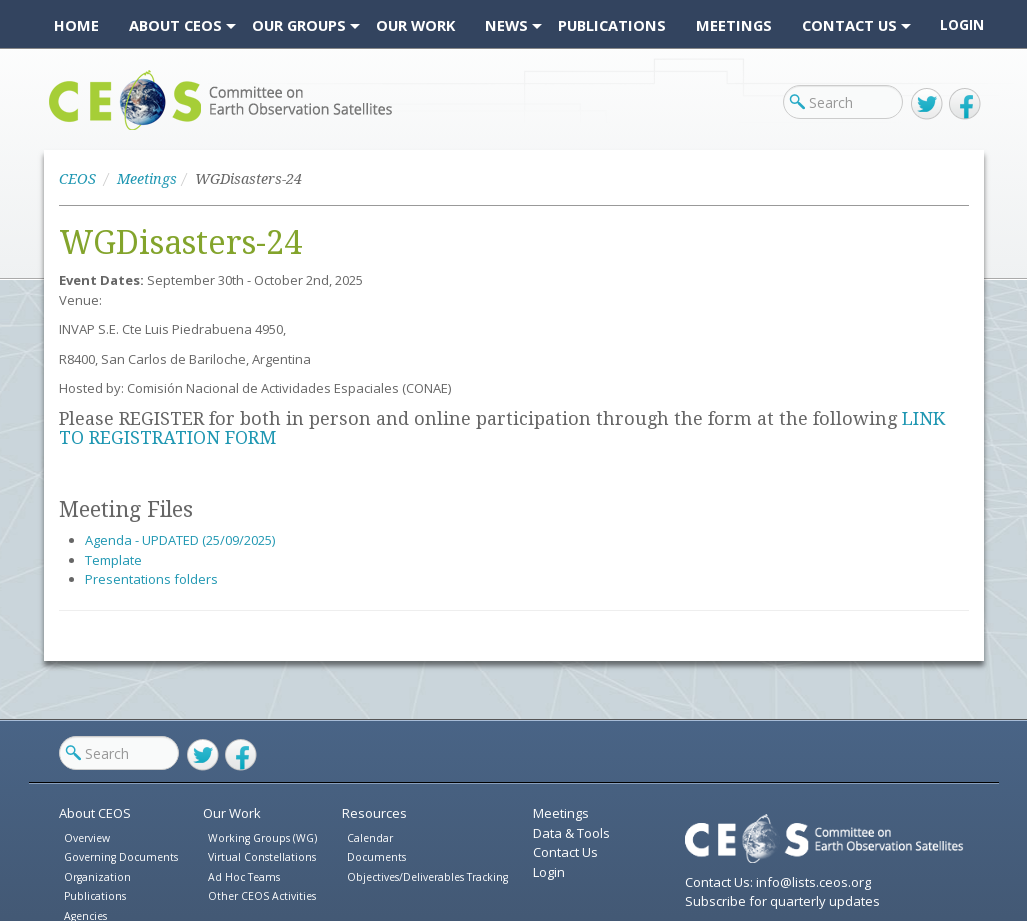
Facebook (965, 104)
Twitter (927, 104)
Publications (95, 896)
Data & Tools (571, 833)
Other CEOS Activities (262, 896)
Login (962, 25)
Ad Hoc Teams (244, 877)
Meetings (147, 179)
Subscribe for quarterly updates (782, 901)
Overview (87, 838)
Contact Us (565, 852)
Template (113, 560)
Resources (374, 813)
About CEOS (95, 813)
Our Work (232, 813)
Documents (376, 857)
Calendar (370, 838)
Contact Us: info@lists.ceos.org (778, 882)
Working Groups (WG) (262, 838)
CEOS (66, 129)
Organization (97, 877)
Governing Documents (121, 857)
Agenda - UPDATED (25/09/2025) (180, 540)
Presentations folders (151, 579)
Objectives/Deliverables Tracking (427, 877)
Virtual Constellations (262, 857)
